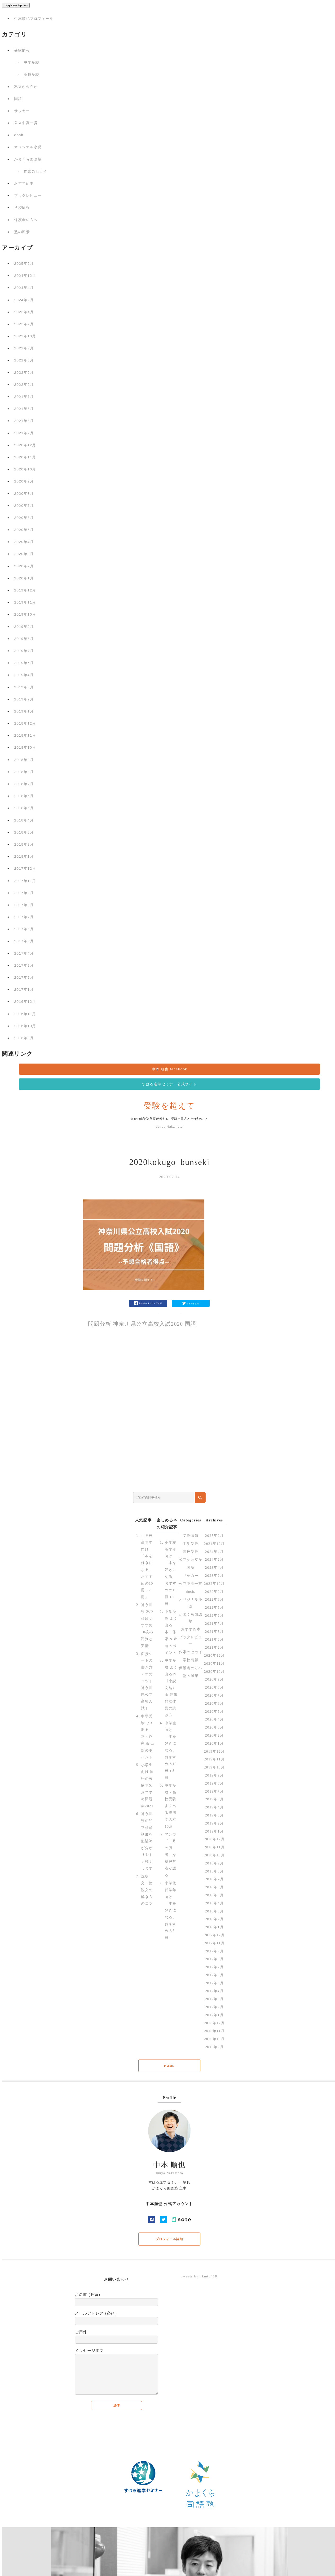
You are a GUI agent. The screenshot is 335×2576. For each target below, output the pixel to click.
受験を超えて (169, 1137)
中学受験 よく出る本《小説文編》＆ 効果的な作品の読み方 (171, 1726)
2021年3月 (214, 1671)
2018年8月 (214, 1903)
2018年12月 (214, 1871)
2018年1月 (214, 1959)
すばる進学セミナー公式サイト (169, 1116)
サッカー (190, 1614)
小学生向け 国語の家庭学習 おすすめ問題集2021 (148, 1824)
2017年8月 (214, 1991)
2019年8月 (214, 1815)
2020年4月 (214, 1751)
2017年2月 (214, 2039)
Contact (201, 2567)
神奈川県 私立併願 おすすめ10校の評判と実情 (148, 1657)
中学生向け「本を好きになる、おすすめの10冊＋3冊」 (171, 1789)
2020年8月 (214, 1719)
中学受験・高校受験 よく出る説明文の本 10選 (171, 1844)
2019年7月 (214, 1823)
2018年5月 (214, 1927)
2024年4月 (214, 1583)
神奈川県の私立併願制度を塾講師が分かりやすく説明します (147, 1880)
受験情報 (190, 1567)
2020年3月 (214, 1759)
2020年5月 (214, 1743)
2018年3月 (214, 1943)
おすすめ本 (190, 1674)
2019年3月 (214, 1847)
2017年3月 (214, 2031)
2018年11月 (214, 1879)
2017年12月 (214, 1967)
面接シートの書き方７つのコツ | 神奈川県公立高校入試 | (147, 1713)
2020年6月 (214, 1735)
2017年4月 (214, 2023)
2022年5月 (214, 1639)
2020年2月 (214, 1767)
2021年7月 (214, 1655)
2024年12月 (214, 1575)
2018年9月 (214, 1895)
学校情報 (190, 1712)
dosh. (191, 1637)
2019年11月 (214, 1791)
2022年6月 (214, 1631)
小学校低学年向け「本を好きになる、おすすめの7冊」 (171, 1949)
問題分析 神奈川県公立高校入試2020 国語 (144, 1356)
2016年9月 (214, 2079)
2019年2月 (214, 1855)
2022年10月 (214, 1615)
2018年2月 (214, 1951)
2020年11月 (214, 1695)
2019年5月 (214, 1831)
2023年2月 (214, 1607)
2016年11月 (214, 2063)
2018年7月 (214, 1911)
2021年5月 (214, 1663)
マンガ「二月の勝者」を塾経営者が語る (171, 1893)
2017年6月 (214, 2007)
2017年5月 (214, 2015)
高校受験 (190, 1583)
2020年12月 (214, 1687)
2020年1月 (214, 1775)
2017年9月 (214, 1983)
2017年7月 (214, 1999)
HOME (169, 2097)
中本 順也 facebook (169, 1100)
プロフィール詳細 (169, 2271)
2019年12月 (214, 1783)
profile (187, 2567)
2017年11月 (214, 1975)
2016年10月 (214, 2071)
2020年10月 (214, 1703)
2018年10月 (214, 1887)
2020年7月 (214, 1727)
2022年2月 (214, 1647)
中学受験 (190, 1575)
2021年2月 (214, 1679)
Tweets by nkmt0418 (200, 2309)
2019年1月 (214, 1863)
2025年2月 (214, 1567)
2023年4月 (214, 1599)
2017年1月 (214, 2047)
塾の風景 (190, 1735)
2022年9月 (214, 1623)
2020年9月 (214, 1711)
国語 (190, 1606)
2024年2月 (214, 1592)
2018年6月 (214, 1919)
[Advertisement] (169, 1448)
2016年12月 (214, 2055)
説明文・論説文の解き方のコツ (147, 1928)
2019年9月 (214, 1807)
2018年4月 (214, 1935)
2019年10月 (214, 1799)
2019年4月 (214, 1839)
